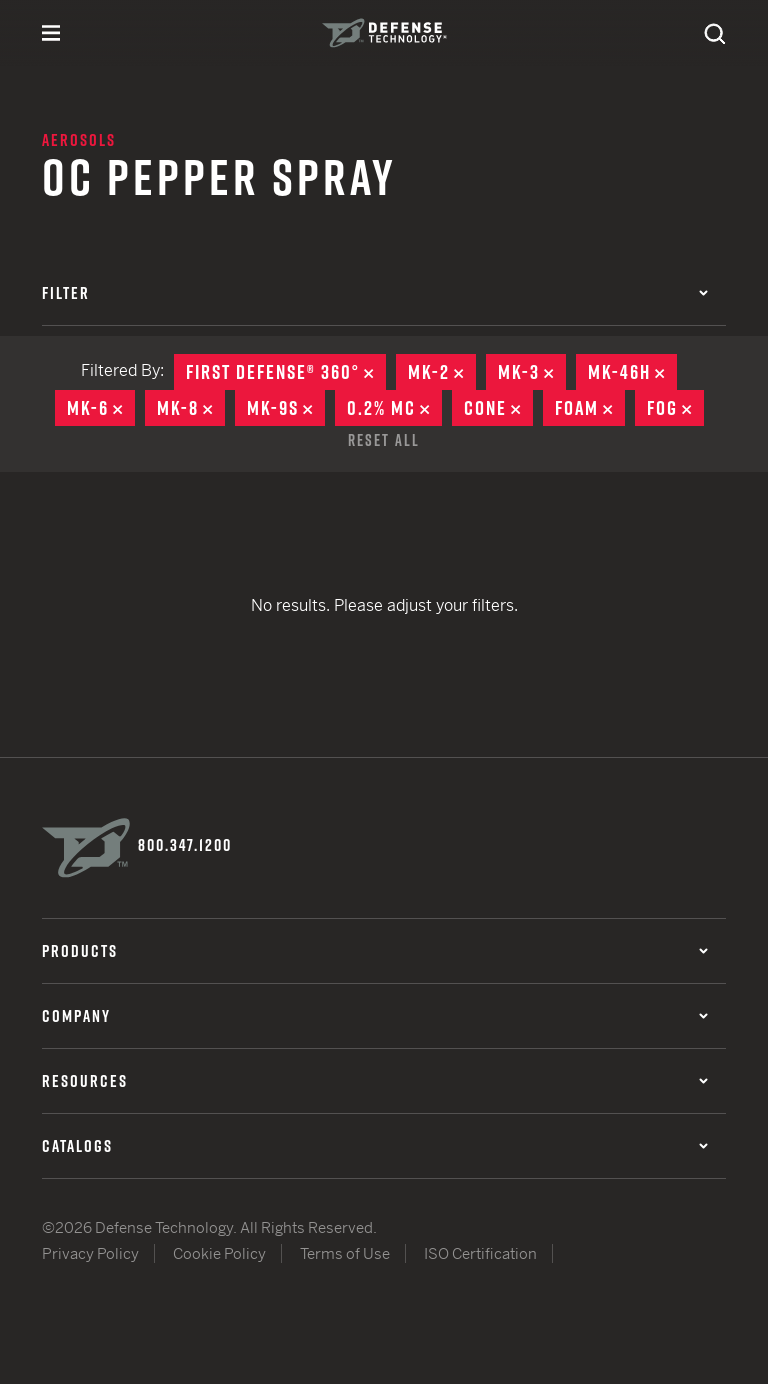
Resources (375, 1081)
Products (375, 951)
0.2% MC (394, 408)
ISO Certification (480, 1253)
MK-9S (286, 408)
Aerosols (79, 140)
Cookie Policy (219, 1253)
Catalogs (375, 1146)
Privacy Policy (90, 1253)
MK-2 (442, 372)
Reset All (384, 440)
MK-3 (532, 372)
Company (375, 1016)
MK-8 (191, 408)
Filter (375, 293)
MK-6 (101, 408)
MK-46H (632, 372)
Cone (498, 408)
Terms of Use (345, 1253)
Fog (675, 408)
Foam (590, 408)
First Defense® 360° (286, 372)
